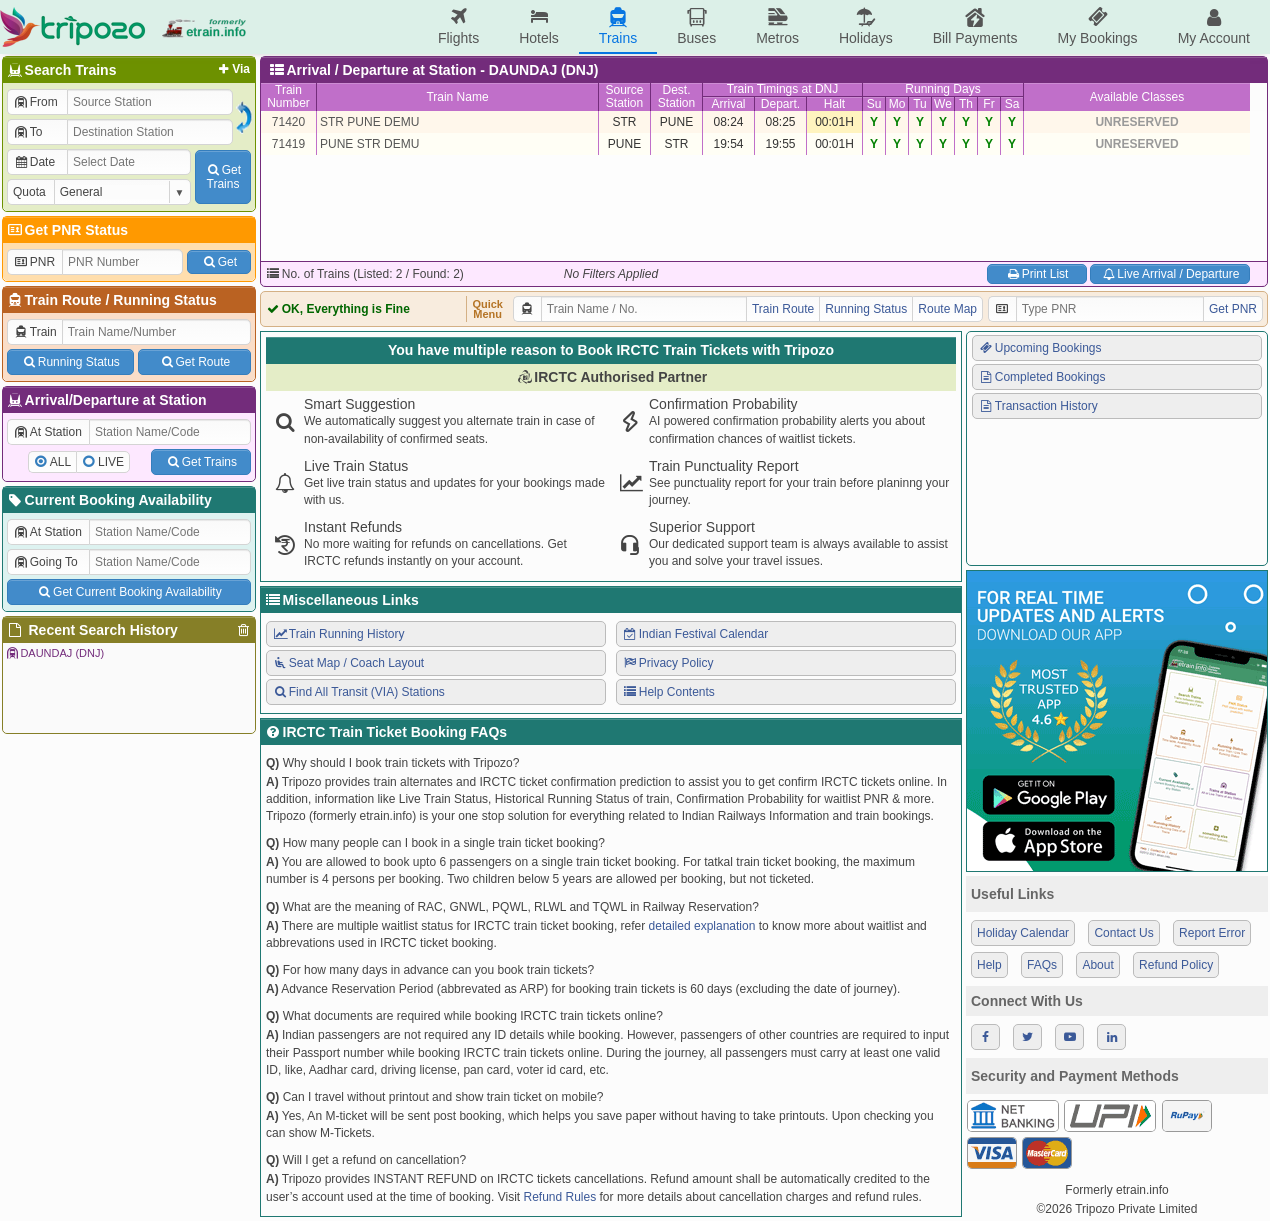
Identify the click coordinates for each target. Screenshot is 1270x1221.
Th (966, 104)
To (27, 132)
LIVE (111, 462)
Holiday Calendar (1023, 933)
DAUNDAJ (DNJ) (54, 653)
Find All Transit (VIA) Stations (358, 692)
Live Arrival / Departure (1170, 274)
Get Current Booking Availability (128, 592)
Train (35, 332)
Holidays (866, 26)
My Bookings (1097, 26)
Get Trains (201, 462)
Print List (1036, 274)
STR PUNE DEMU (369, 122)
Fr (988, 104)
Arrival (728, 104)
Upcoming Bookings (1040, 348)
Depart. (780, 104)
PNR (34, 262)
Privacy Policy (667, 663)
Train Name (457, 97)
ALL (60, 462)
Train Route (63, 300)
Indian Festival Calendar (695, 634)
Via (232, 69)
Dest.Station (676, 96)
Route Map (947, 309)
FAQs (1042, 965)
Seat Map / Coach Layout (348, 663)
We (943, 104)
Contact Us (1123, 933)
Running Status (164, 300)
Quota (29, 192)
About (1097, 965)
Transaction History (1038, 406)
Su (874, 104)
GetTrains (223, 177)
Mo (897, 104)
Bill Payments (975, 26)
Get (219, 262)
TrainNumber (288, 96)
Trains (618, 26)
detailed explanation (702, 926)
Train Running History (338, 634)
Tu (920, 104)
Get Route (194, 362)
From (35, 102)
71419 (288, 144)
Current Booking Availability (108, 500)
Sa (1012, 104)
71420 (288, 122)
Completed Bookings (1042, 377)
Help (989, 965)
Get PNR (1233, 309)
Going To (45, 562)
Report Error (1212, 933)
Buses (696, 26)
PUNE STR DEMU (369, 144)
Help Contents (668, 692)
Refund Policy (1176, 965)
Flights (458, 26)
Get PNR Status (66, 230)
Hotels (539, 26)
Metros (777, 26)
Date (34, 162)
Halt (834, 104)
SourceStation (624, 96)
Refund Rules (559, 1197)
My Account (1214, 26)
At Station (47, 432)
